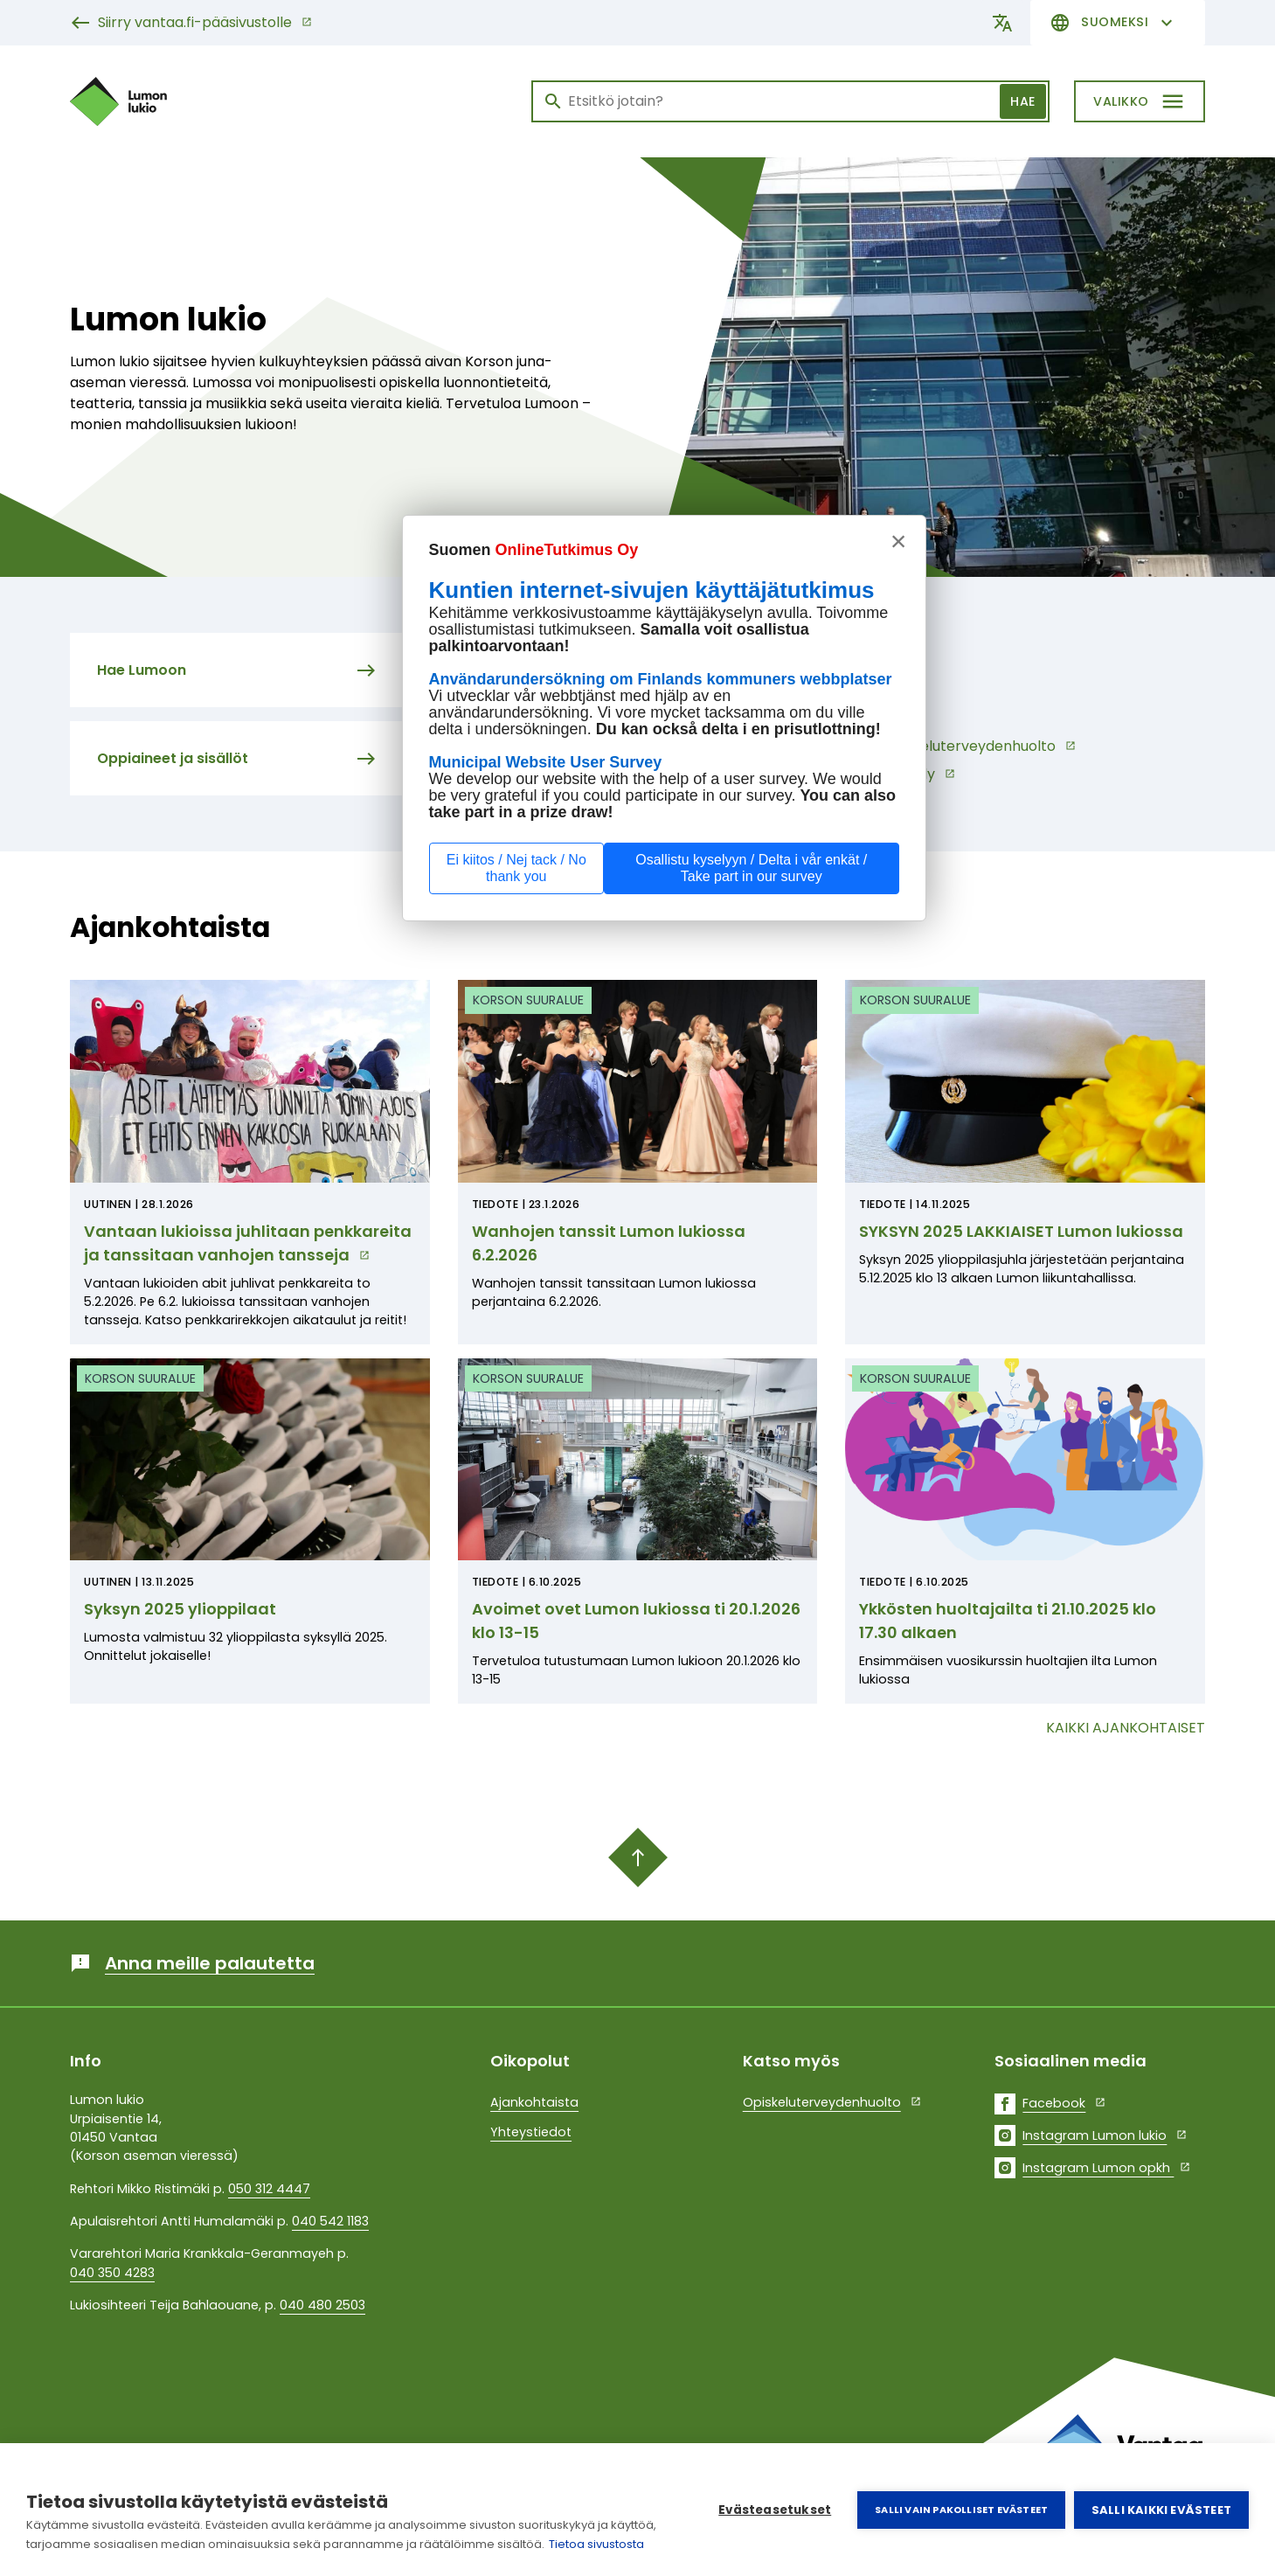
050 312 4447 (269, 2189)
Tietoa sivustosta (596, 2544)
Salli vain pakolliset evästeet (961, 2510)
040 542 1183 (330, 2221)
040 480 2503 (322, 2305)
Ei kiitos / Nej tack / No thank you (516, 867)
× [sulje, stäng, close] (898, 541)
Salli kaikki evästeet (1161, 2510)
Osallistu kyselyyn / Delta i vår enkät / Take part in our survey (751, 867)
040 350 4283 (112, 2272)
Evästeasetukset (774, 2510)
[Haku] (790, 101)
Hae (1023, 101)
